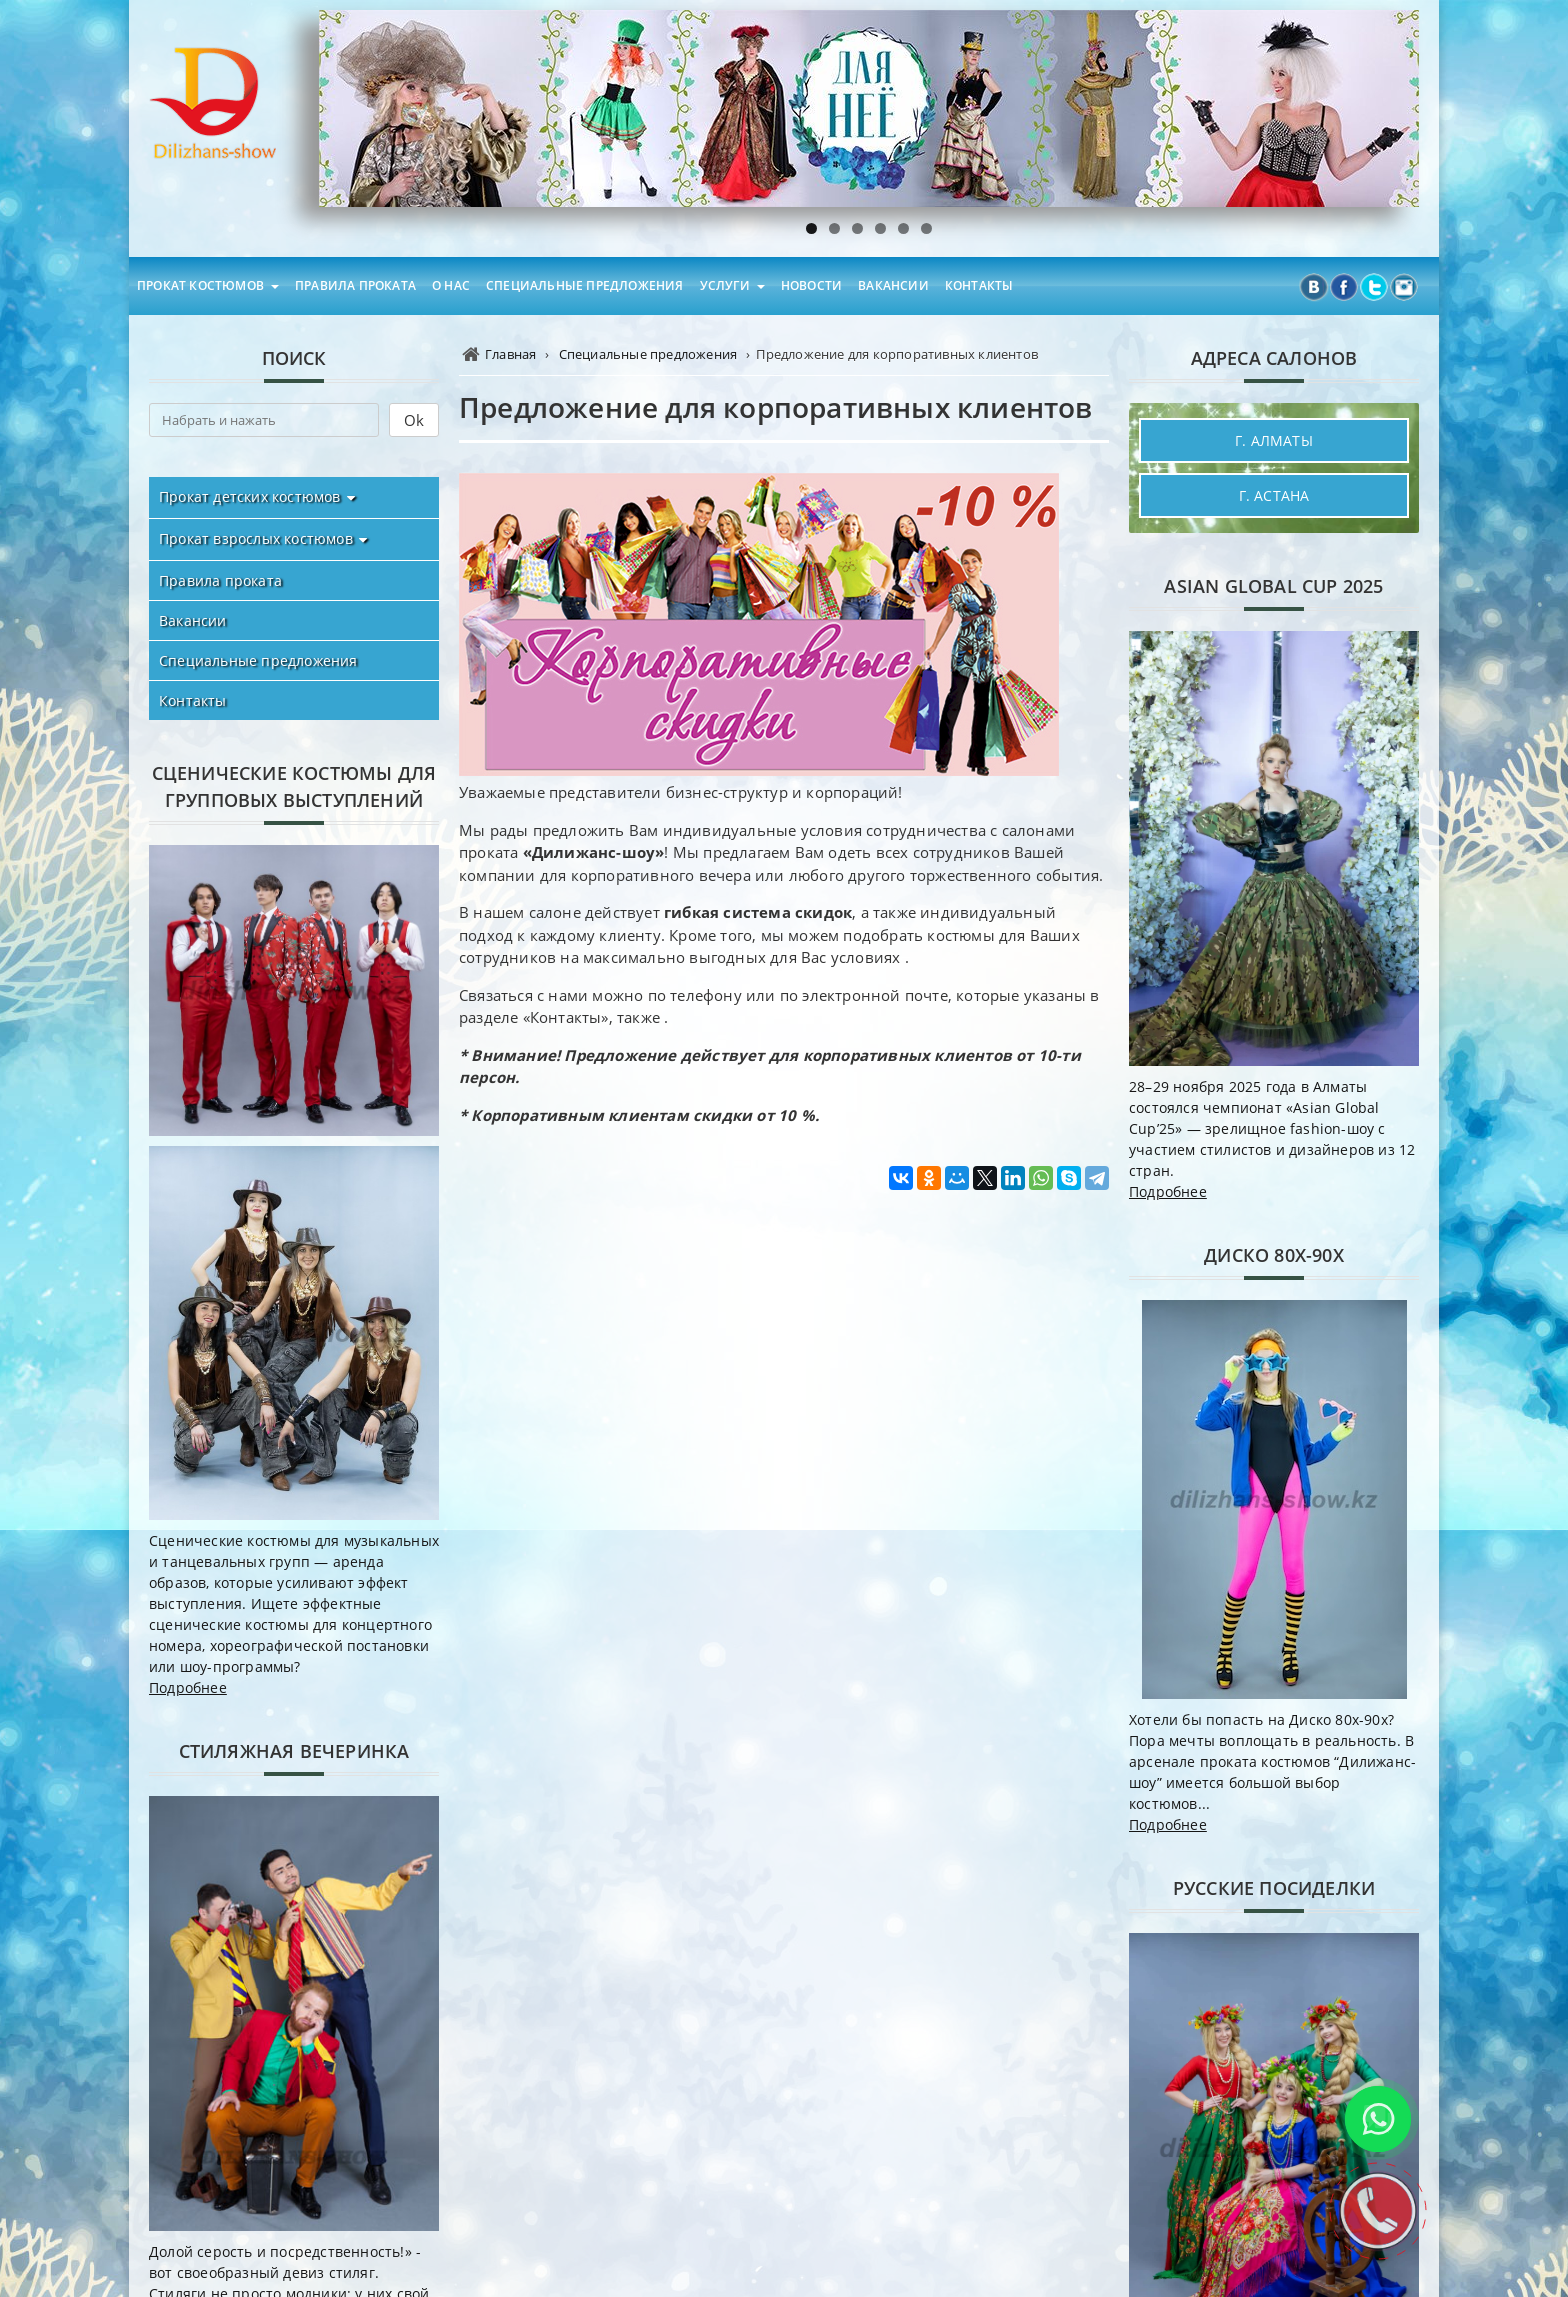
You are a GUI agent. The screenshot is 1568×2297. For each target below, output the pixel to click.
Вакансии (893, 285)
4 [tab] (880, 228)
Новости (811, 285)
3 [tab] (857, 228)
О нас (451, 285)
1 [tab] (811, 228)
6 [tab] (926, 228)
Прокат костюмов (200, 285)
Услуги (725, 285)
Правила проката (355, 285)
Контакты (979, 285)
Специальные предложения (585, 285)
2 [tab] (834, 228)
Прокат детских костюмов (250, 496)
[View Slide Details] (869, 108)
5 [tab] (903, 228)
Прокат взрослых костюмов (256, 538)
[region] (869, 108)
